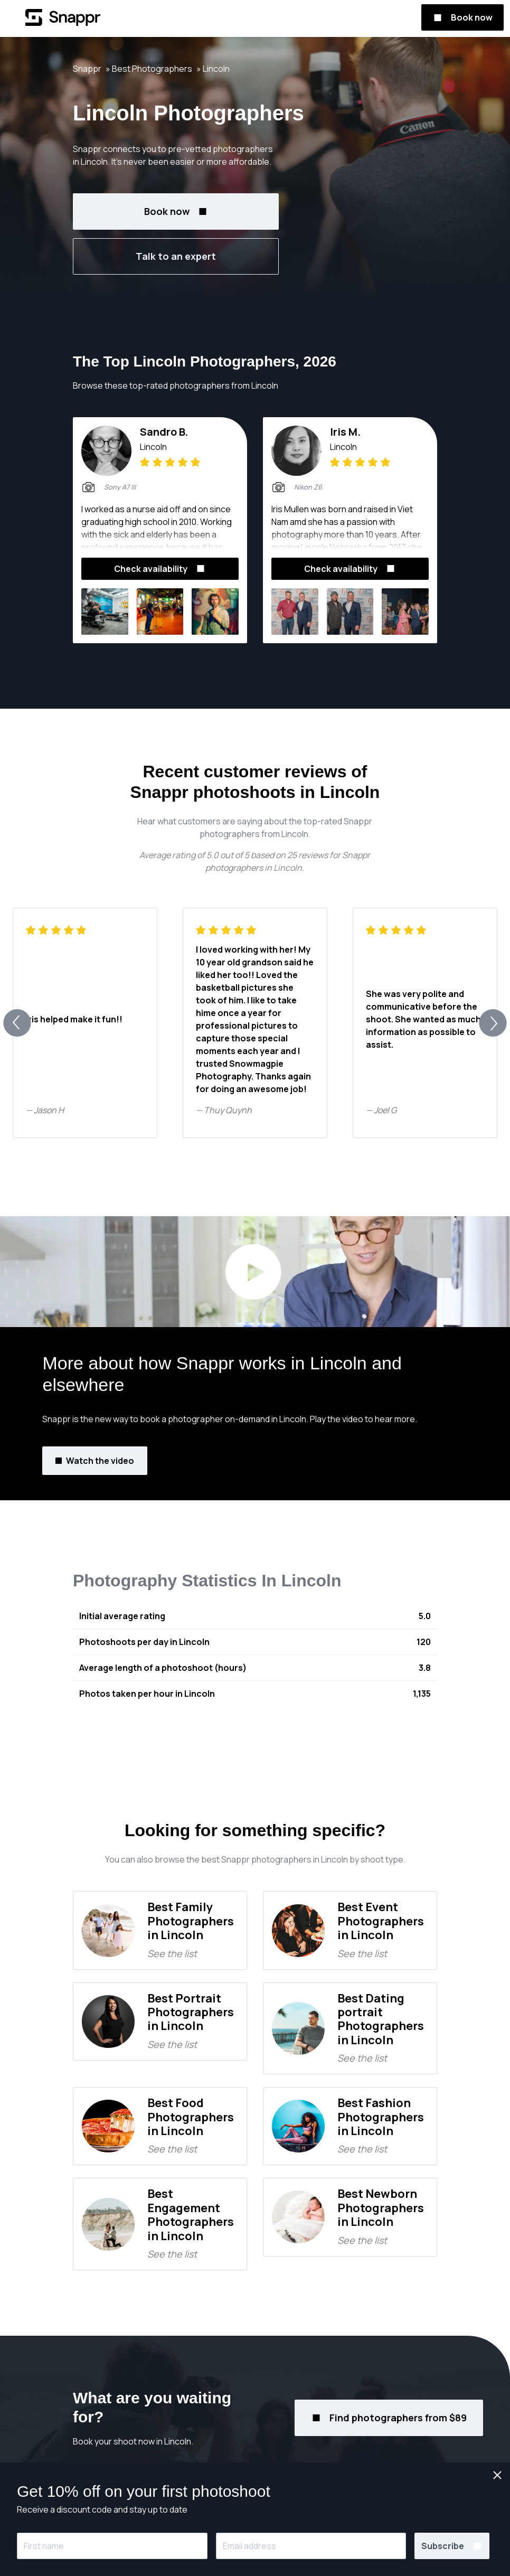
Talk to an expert (176, 256)
